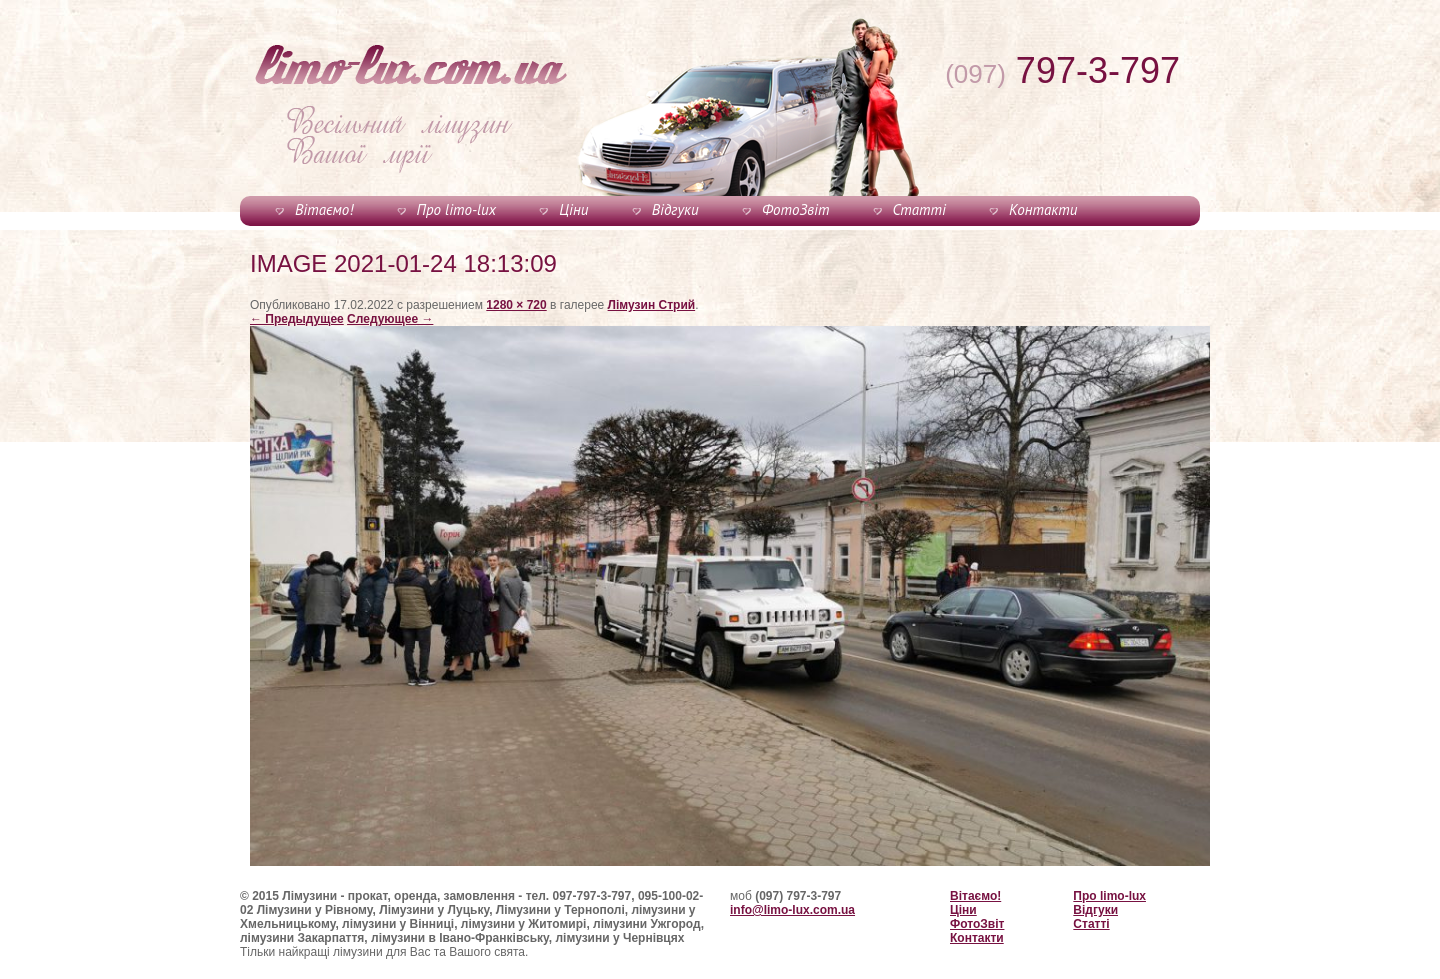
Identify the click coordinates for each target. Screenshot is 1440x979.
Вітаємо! (324, 209)
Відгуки (675, 209)
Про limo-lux (456, 209)
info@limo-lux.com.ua (792, 910)
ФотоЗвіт (795, 209)
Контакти (1043, 209)
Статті (919, 209)
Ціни (573, 209)
